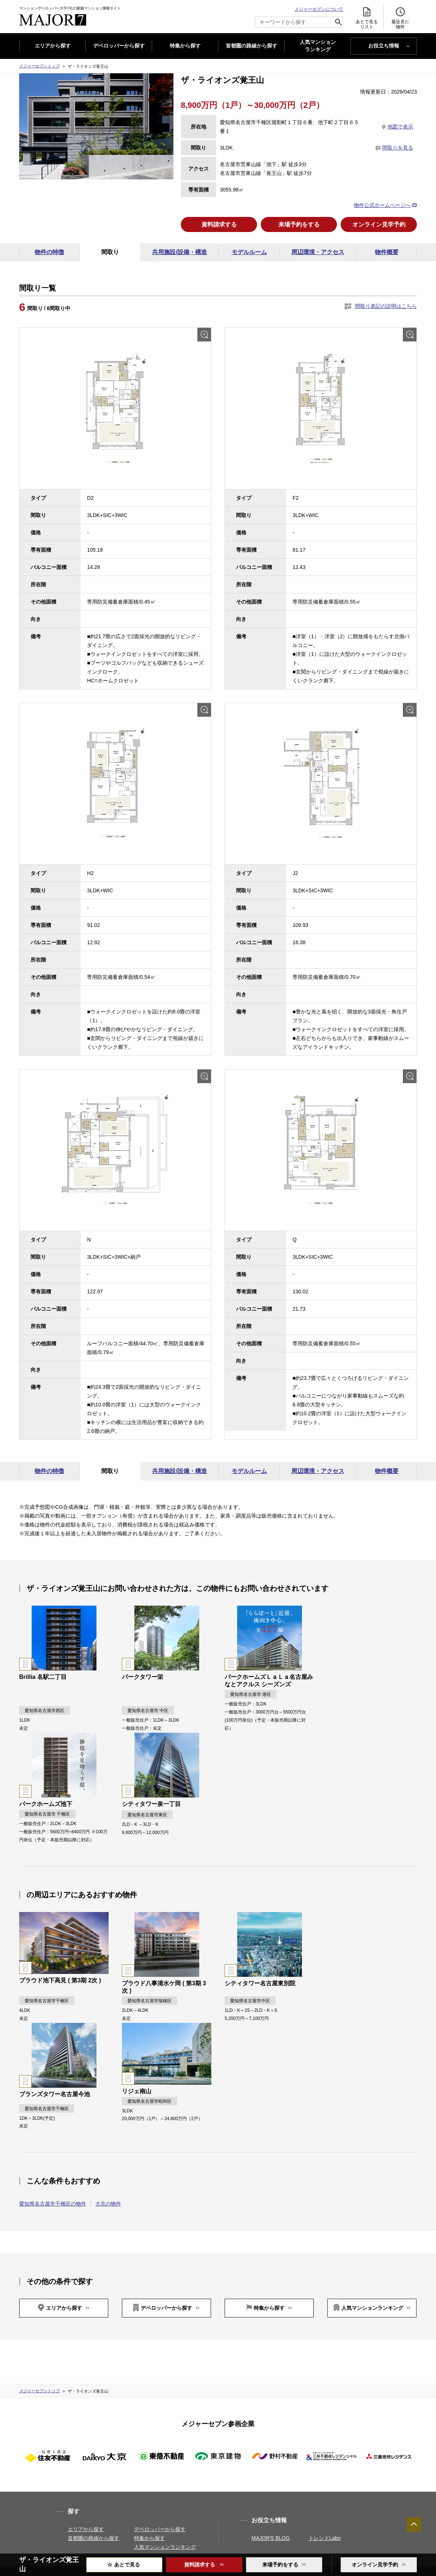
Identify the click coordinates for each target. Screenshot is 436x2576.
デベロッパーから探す (119, 46)
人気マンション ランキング (318, 46)
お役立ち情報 (383, 46)
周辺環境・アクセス (317, 253)
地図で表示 (400, 127)
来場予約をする (299, 225)
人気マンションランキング (372, 2309)
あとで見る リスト (367, 17)
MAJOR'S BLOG (271, 2539)
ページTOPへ (414, 2524)
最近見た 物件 (400, 17)
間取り (110, 253)
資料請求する (219, 225)
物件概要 (386, 253)
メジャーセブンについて (319, 9)
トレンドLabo (325, 2539)
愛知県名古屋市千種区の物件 (52, 2204)
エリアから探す (53, 46)
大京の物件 (108, 2204)
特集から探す (185, 46)
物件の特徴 (49, 253)
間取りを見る (397, 148)
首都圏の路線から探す (251, 46)
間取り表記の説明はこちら (386, 307)
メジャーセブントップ (39, 66)
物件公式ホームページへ (382, 205)
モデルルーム (249, 253)
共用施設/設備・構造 (179, 253)
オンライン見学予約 (378, 225)
